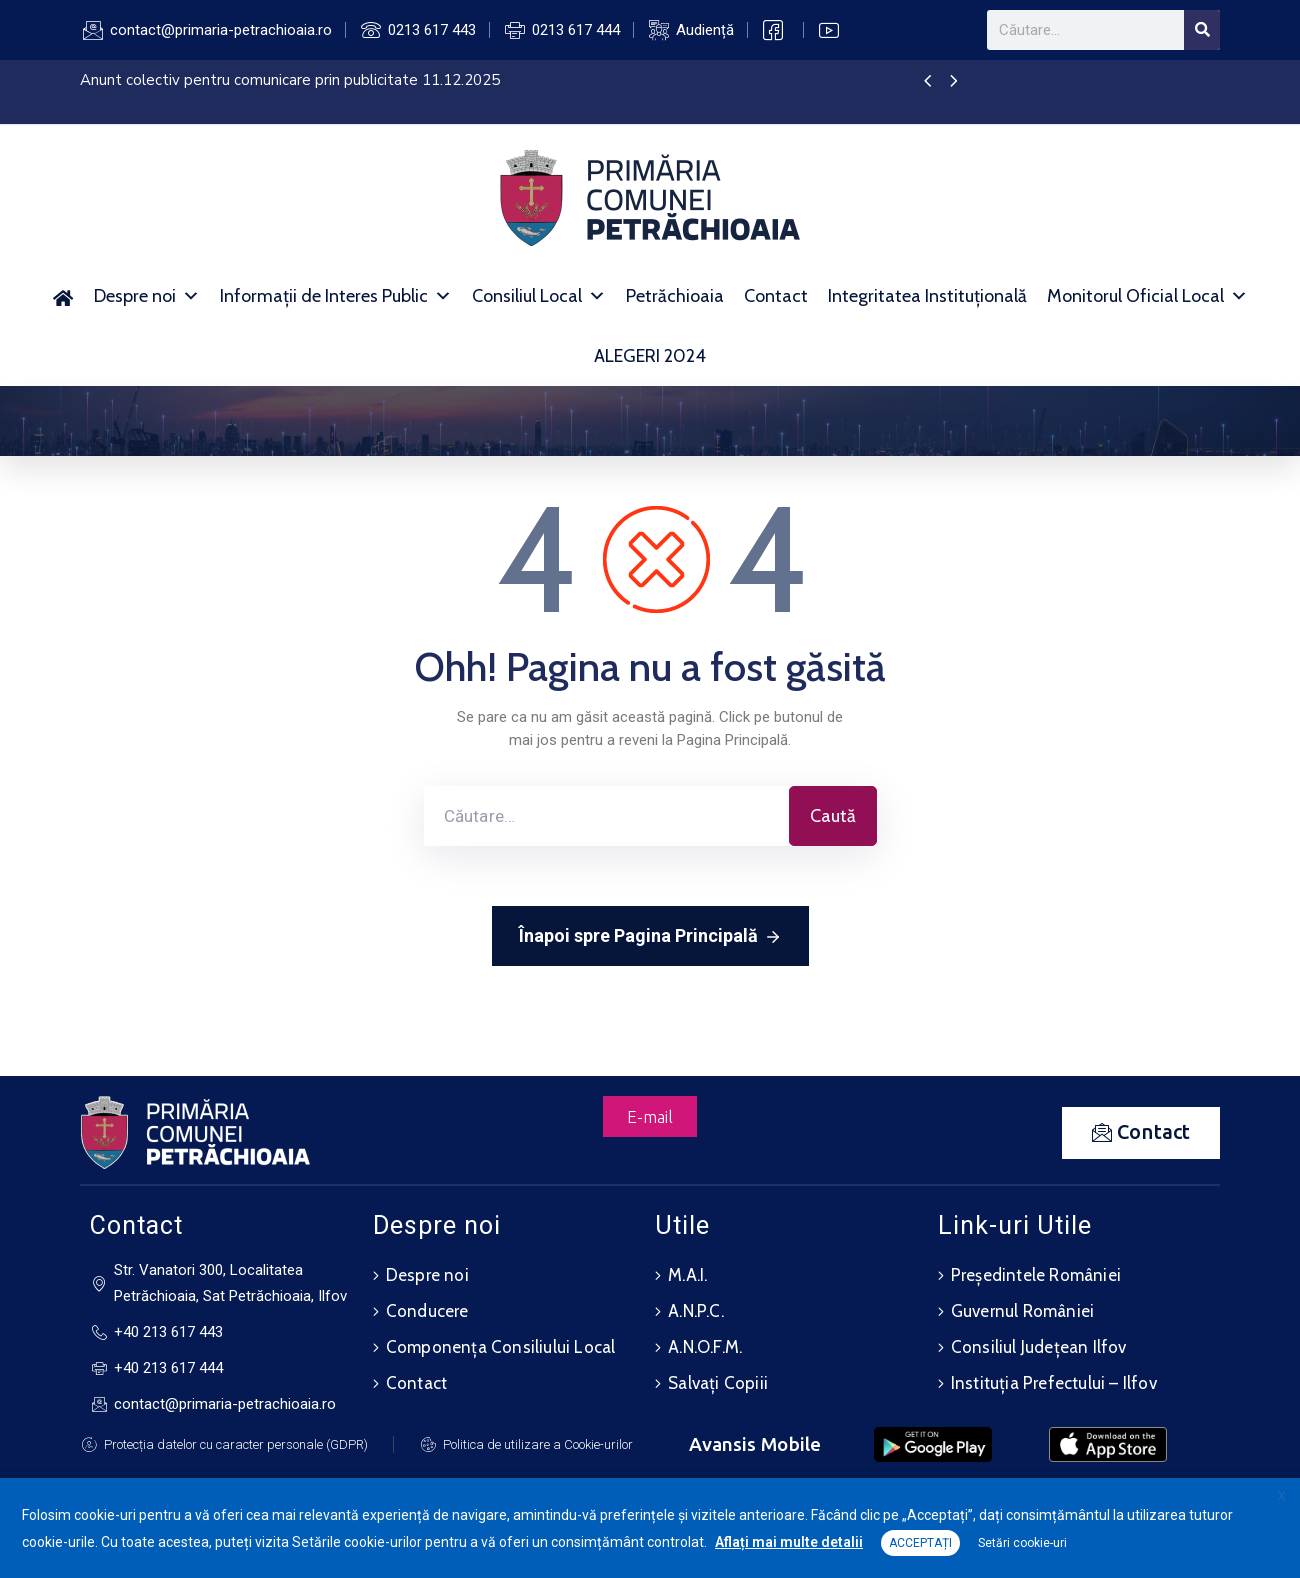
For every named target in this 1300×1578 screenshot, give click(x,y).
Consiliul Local (539, 296)
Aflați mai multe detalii (789, 1542)
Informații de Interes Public (336, 296)
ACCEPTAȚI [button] (920, 1543)
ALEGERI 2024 (650, 356)
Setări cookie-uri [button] (1022, 1543)
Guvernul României (1022, 1311)
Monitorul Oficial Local (1147, 296)
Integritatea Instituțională (927, 296)
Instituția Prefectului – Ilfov (1054, 1383)
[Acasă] (63, 296)
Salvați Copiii (718, 1383)
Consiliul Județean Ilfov (1039, 1347)
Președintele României (1036, 1275)
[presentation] (927, 82)
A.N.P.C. (696, 1311)
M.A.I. (687, 1275)
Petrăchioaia (675, 296)
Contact (776, 296)
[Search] (1202, 30)
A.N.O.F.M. (705, 1347)
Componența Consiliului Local (501, 1347)
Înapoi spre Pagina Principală (650, 937)
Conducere (427, 1311)
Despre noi (147, 296)
